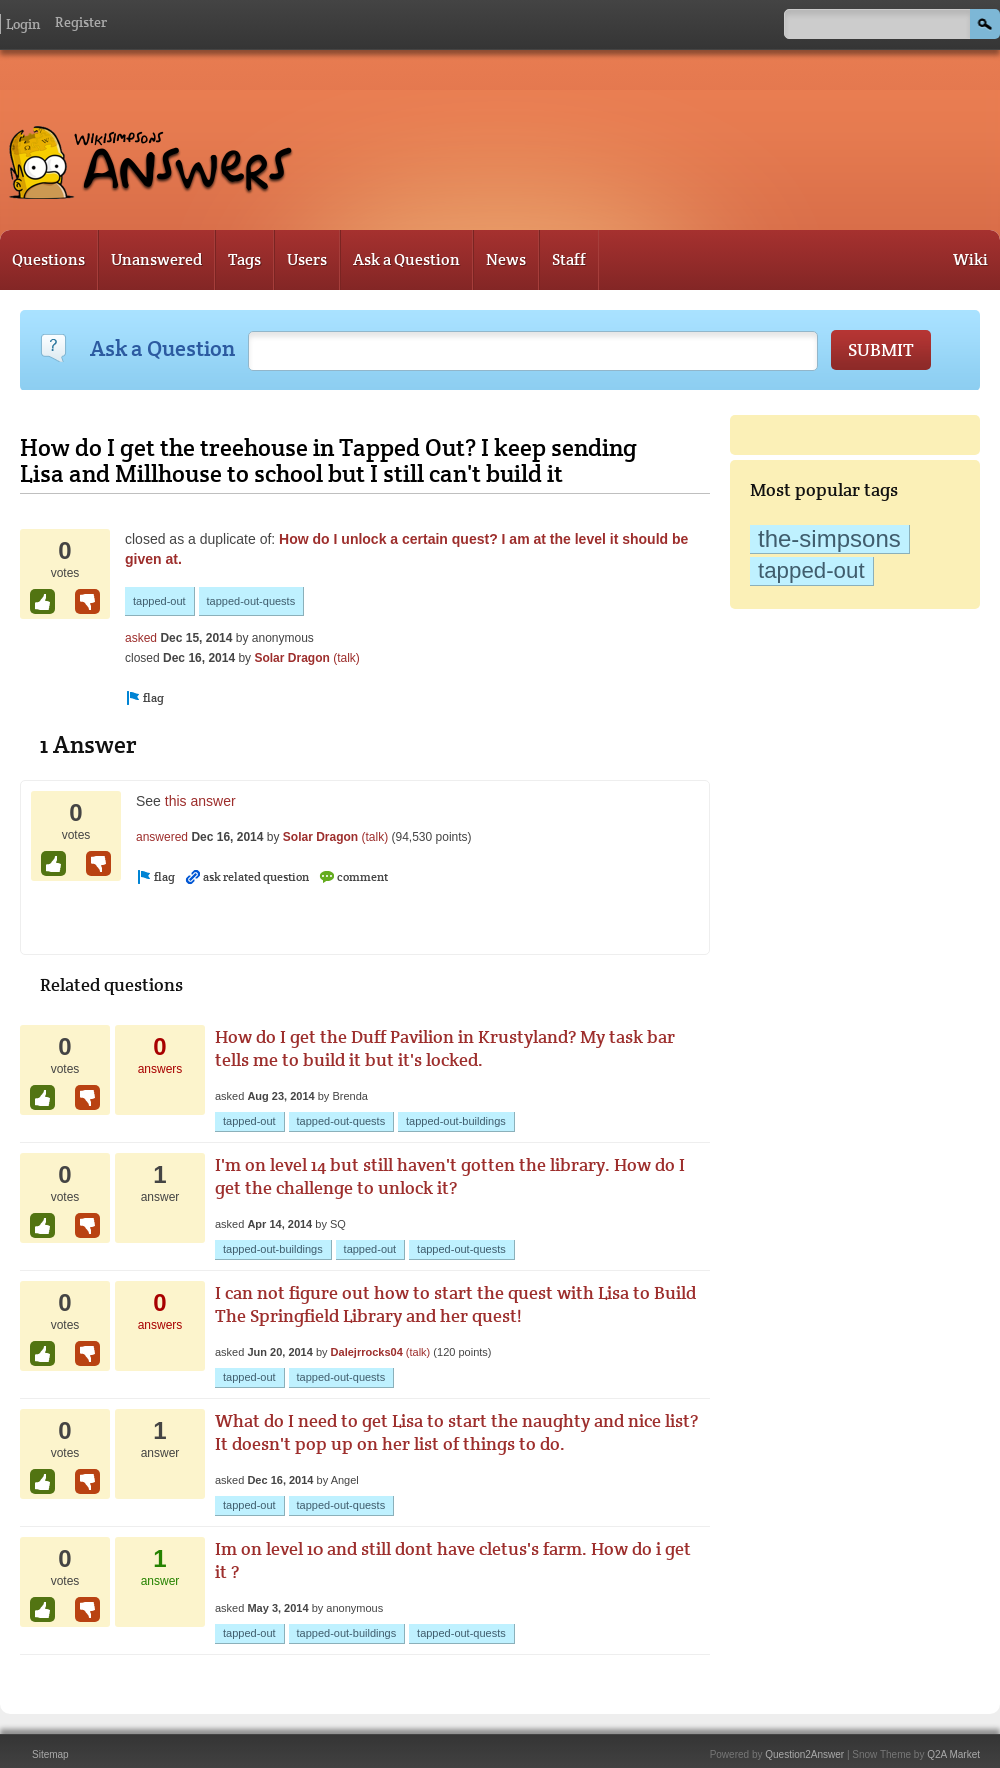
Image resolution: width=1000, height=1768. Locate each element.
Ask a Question (406, 259)
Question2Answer (804, 1754)
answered (162, 837)
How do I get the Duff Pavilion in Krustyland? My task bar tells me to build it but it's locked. (445, 1048)
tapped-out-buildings (456, 1121)
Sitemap (50, 1754)
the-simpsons (829, 538)
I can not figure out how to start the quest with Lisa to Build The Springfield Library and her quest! (455, 1304)
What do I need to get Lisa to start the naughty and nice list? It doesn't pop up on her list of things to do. (456, 1432)
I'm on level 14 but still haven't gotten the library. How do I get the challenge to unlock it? (450, 1176)
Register (81, 22)
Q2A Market (953, 1754)
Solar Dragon (291, 658)
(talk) (346, 658)
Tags (244, 259)
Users (307, 259)
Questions (48, 259)
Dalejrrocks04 (367, 1352)
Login (23, 24)
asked (141, 638)
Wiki (970, 259)
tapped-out (811, 570)
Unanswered (156, 259)
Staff (569, 259)
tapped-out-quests (251, 601)
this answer (200, 801)
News (506, 259)
